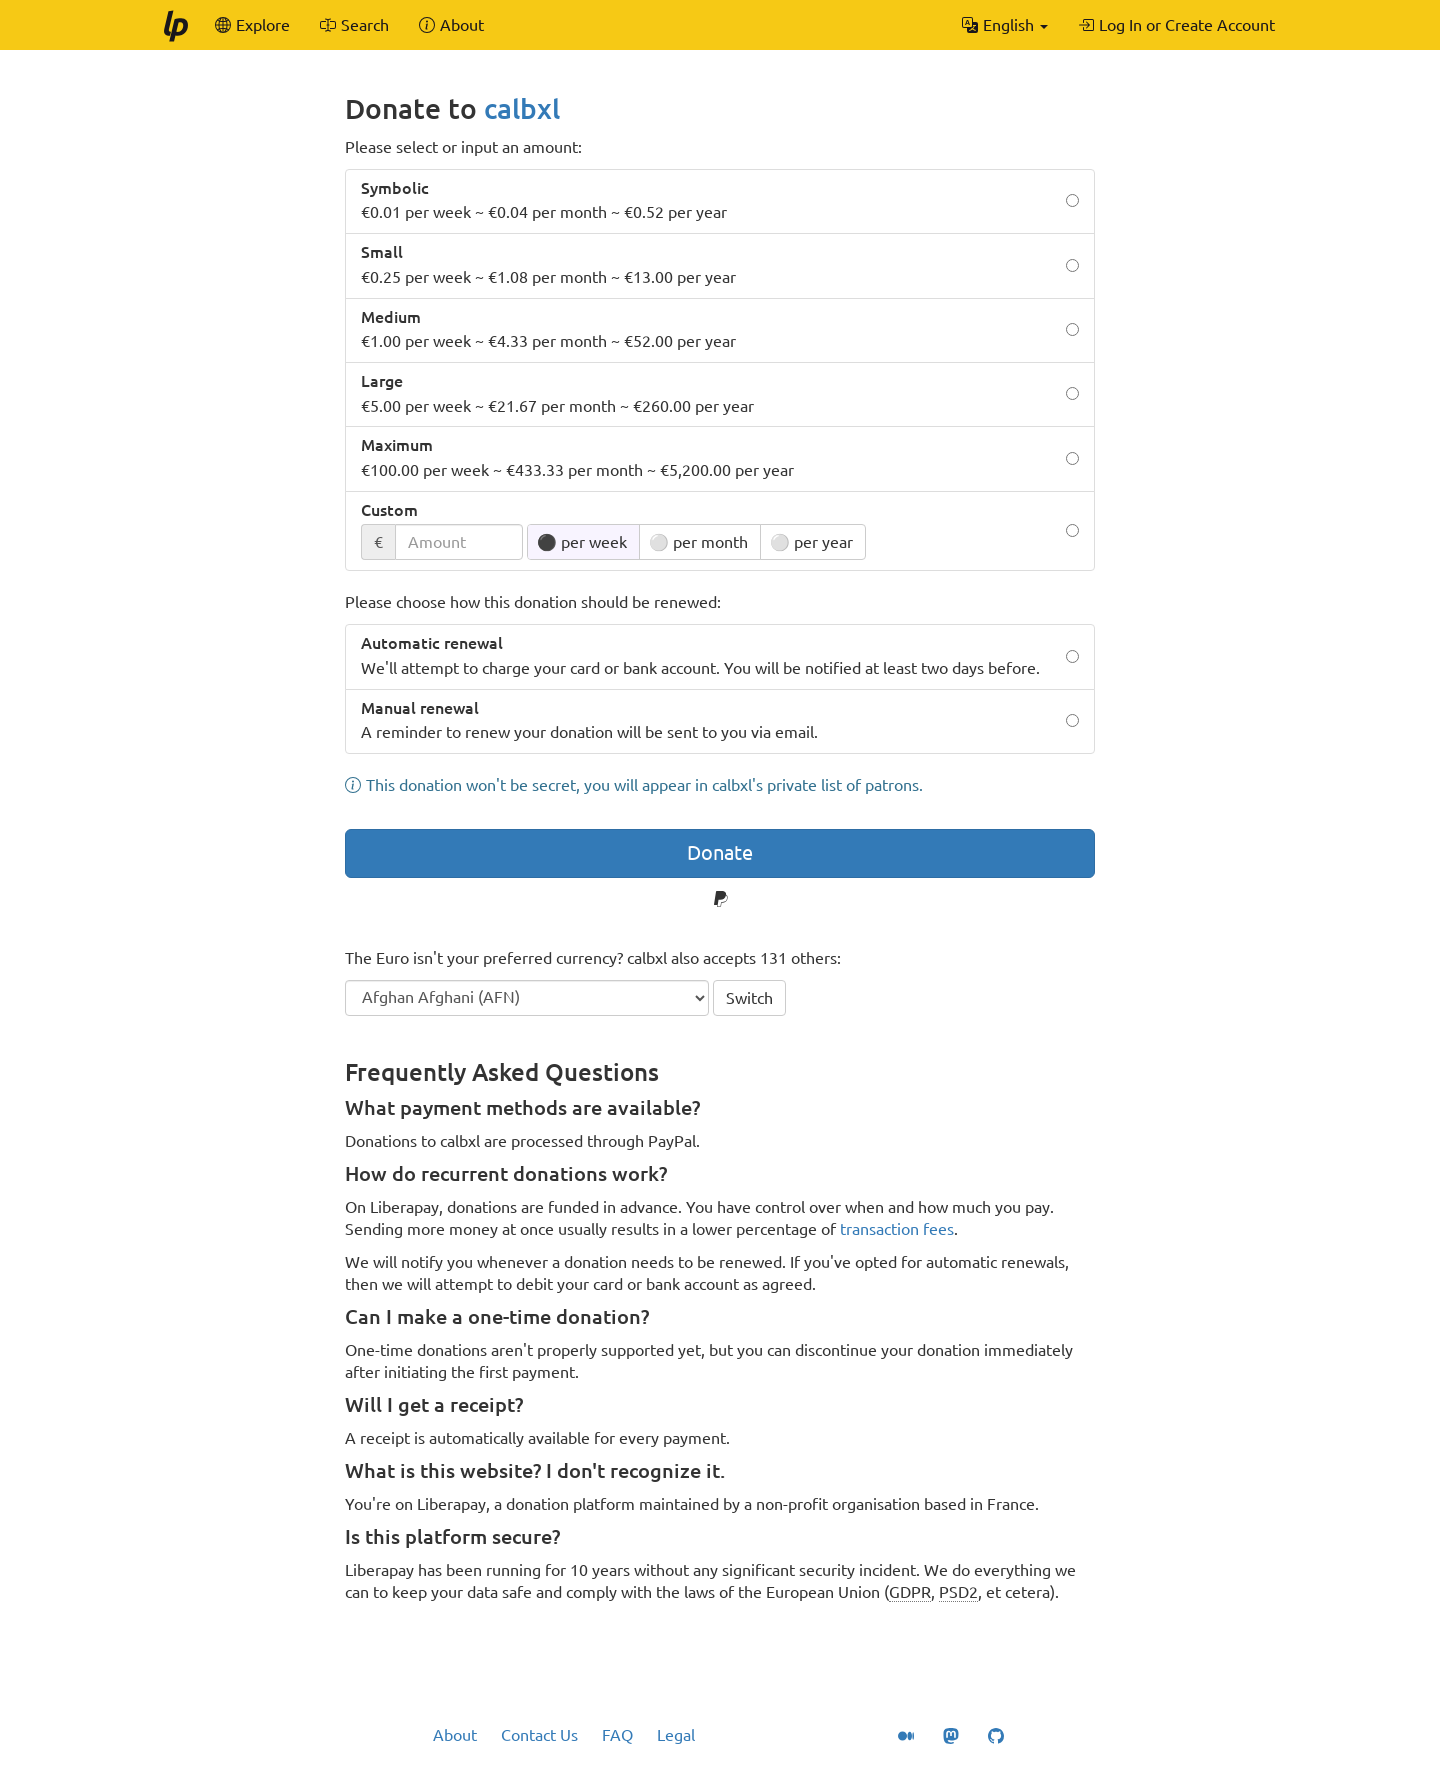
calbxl (522, 108)
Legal (676, 1735)
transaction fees (897, 1229)
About (455, 1735)
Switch (749, 998)
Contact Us (539, 1735)
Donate (720, 852)
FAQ (617, 1735)
